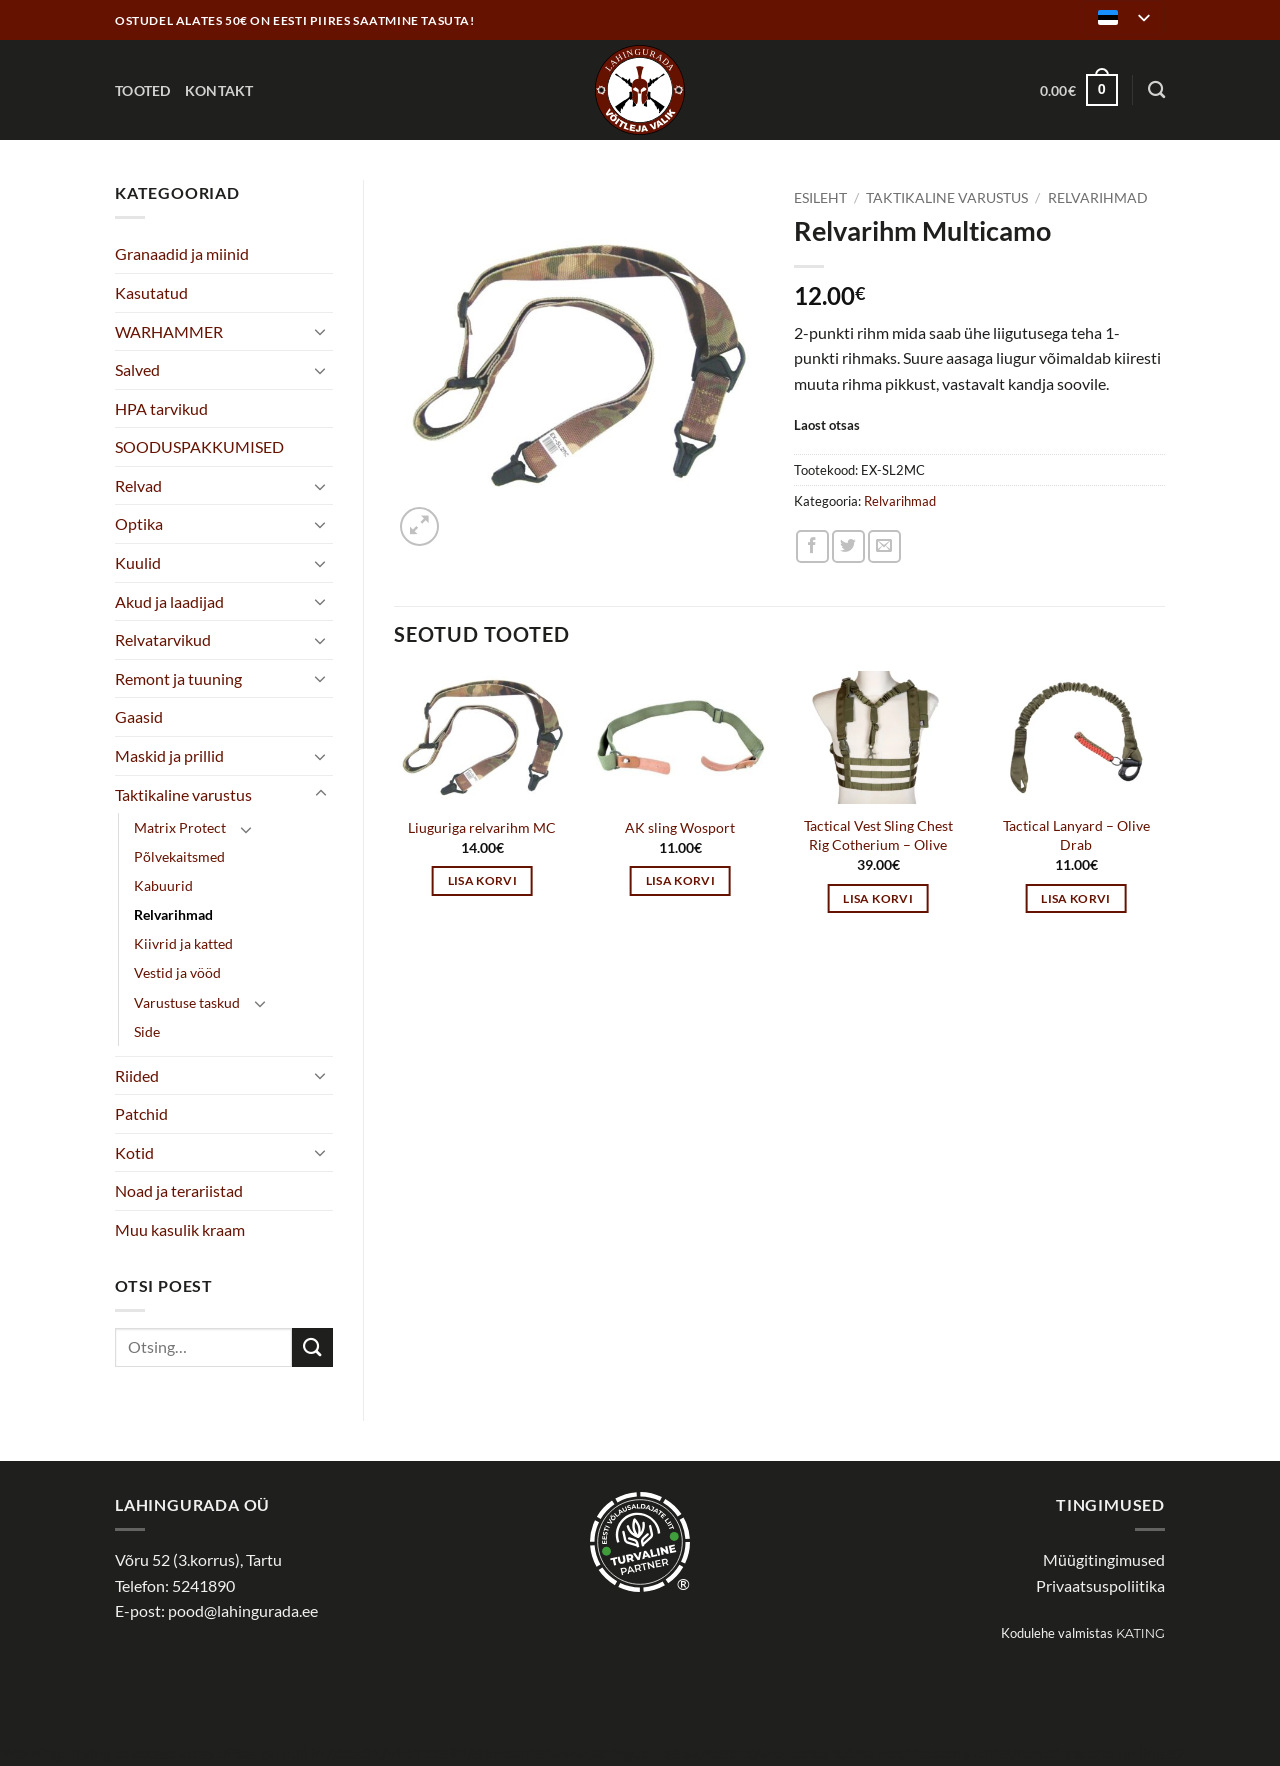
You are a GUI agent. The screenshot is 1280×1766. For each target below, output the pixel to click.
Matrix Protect (180, 827)
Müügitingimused (1104, 1559)
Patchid (141, 1113)
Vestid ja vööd (177, 972)
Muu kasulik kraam (180, 1229)
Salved (137, 369)
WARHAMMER (169, 331)
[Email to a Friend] (884, 546)
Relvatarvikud (163, 639)
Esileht (820, 198)
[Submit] (312, 1347)
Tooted (143, 90)
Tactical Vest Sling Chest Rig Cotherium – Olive (878, 835)
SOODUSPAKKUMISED (199, 446)
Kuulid (138, 562)
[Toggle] (321, 331)
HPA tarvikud (161, 408)
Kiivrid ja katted (183, 943)
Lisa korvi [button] (482, 880)
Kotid (134, 1152)
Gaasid (139, 716)
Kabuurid (163, 885)
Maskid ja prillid (169, 755)
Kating (1140, 1633)
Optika (139, 523)
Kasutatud (151, 292)
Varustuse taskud (187, 1002)
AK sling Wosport (680, 827)
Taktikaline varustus (183, 794)
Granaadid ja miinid (182, 253)
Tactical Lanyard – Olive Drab (1076, 835)
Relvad (138, 485)
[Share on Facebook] (812, 546)
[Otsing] (1156, 90)
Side (147, 1031)
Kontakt (219, 90)
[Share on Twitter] (848, 546)
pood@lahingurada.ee (243, 1610)
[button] (1079, 90)
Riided (137, 1075)
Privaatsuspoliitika (1100, 1585)
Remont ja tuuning (178, 678)
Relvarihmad (173, 914)
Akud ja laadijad (169, 601)
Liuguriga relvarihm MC (482, 827)
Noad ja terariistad (179, 1190)
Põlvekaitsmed (179, 856)
